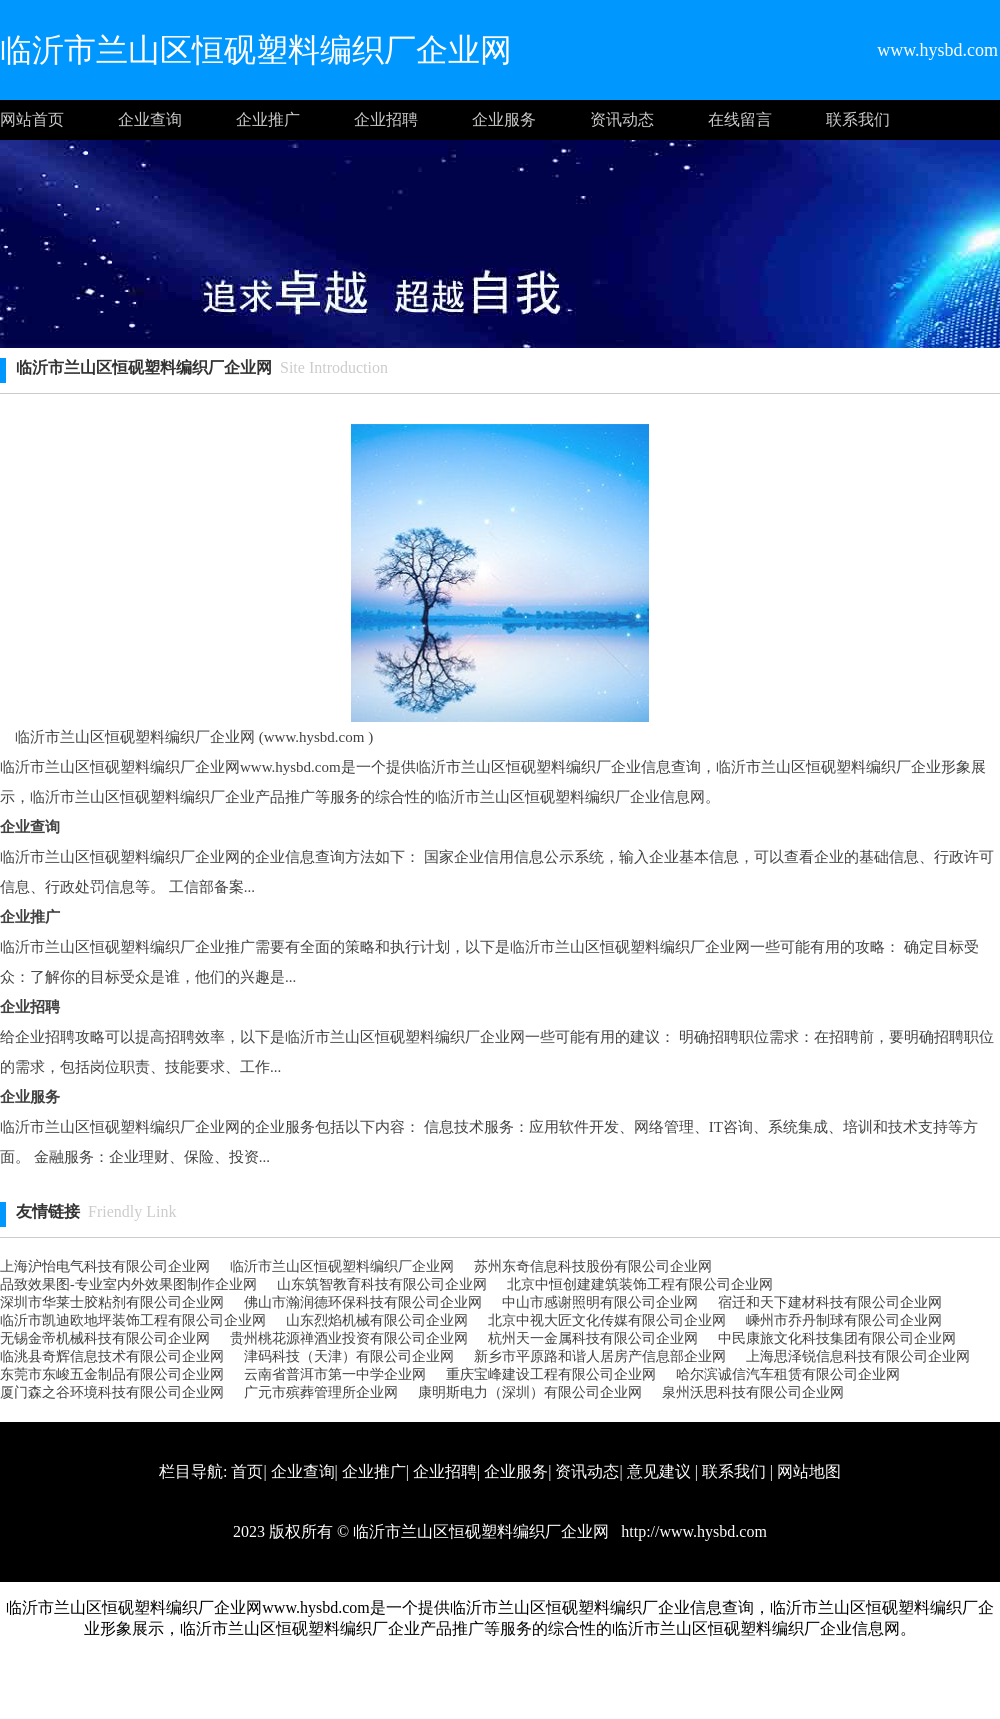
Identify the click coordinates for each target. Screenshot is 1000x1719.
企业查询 (150, 119)
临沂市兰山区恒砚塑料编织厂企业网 (342, 1266)
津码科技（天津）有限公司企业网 (349, 1356)
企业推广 (268, 119)
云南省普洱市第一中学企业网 (335, 1374)
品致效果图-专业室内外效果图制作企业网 (128, 1284)
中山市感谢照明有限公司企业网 (600, 1302)
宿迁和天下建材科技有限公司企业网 (830, 1302)
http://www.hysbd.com (692, 1531)
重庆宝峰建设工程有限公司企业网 (551, 1374)
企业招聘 (386, 119)
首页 (247, 1471)
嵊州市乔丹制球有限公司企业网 (844, 1320)
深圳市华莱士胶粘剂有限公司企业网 (112, 1302)
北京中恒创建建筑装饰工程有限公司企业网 (640, 1284)
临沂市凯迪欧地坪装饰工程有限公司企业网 (133, 1320)
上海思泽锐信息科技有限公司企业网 (858, 1356)
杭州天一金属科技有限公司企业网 (593, 1338)
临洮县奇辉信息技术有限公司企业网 (112, 1356)
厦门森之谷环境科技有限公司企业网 (112, 1392)
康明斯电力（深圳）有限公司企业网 (530, 1392)
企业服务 (504, 119)
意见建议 (659, 1471)
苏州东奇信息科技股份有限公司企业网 (593, 1266)
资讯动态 (622, 119)
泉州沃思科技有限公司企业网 (753, 1392)
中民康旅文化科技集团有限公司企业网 (837, 1338)
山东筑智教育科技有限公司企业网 (382, 1284)
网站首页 (32, 119)
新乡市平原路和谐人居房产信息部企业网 (600, 1356)
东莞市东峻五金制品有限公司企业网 (112, 1374)
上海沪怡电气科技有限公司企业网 (105, 1266)
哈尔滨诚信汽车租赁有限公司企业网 (788, 1374)
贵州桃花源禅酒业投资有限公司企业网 (349, 1338)
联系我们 (858, 119)
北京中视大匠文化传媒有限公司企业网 (607, 1320)
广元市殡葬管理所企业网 (321, 1392)
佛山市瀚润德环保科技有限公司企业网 (363, 1302)
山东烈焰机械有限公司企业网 (377, 1320)
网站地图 (809, 1471)
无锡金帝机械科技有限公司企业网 (105, 1338)
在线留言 (740, 119)
